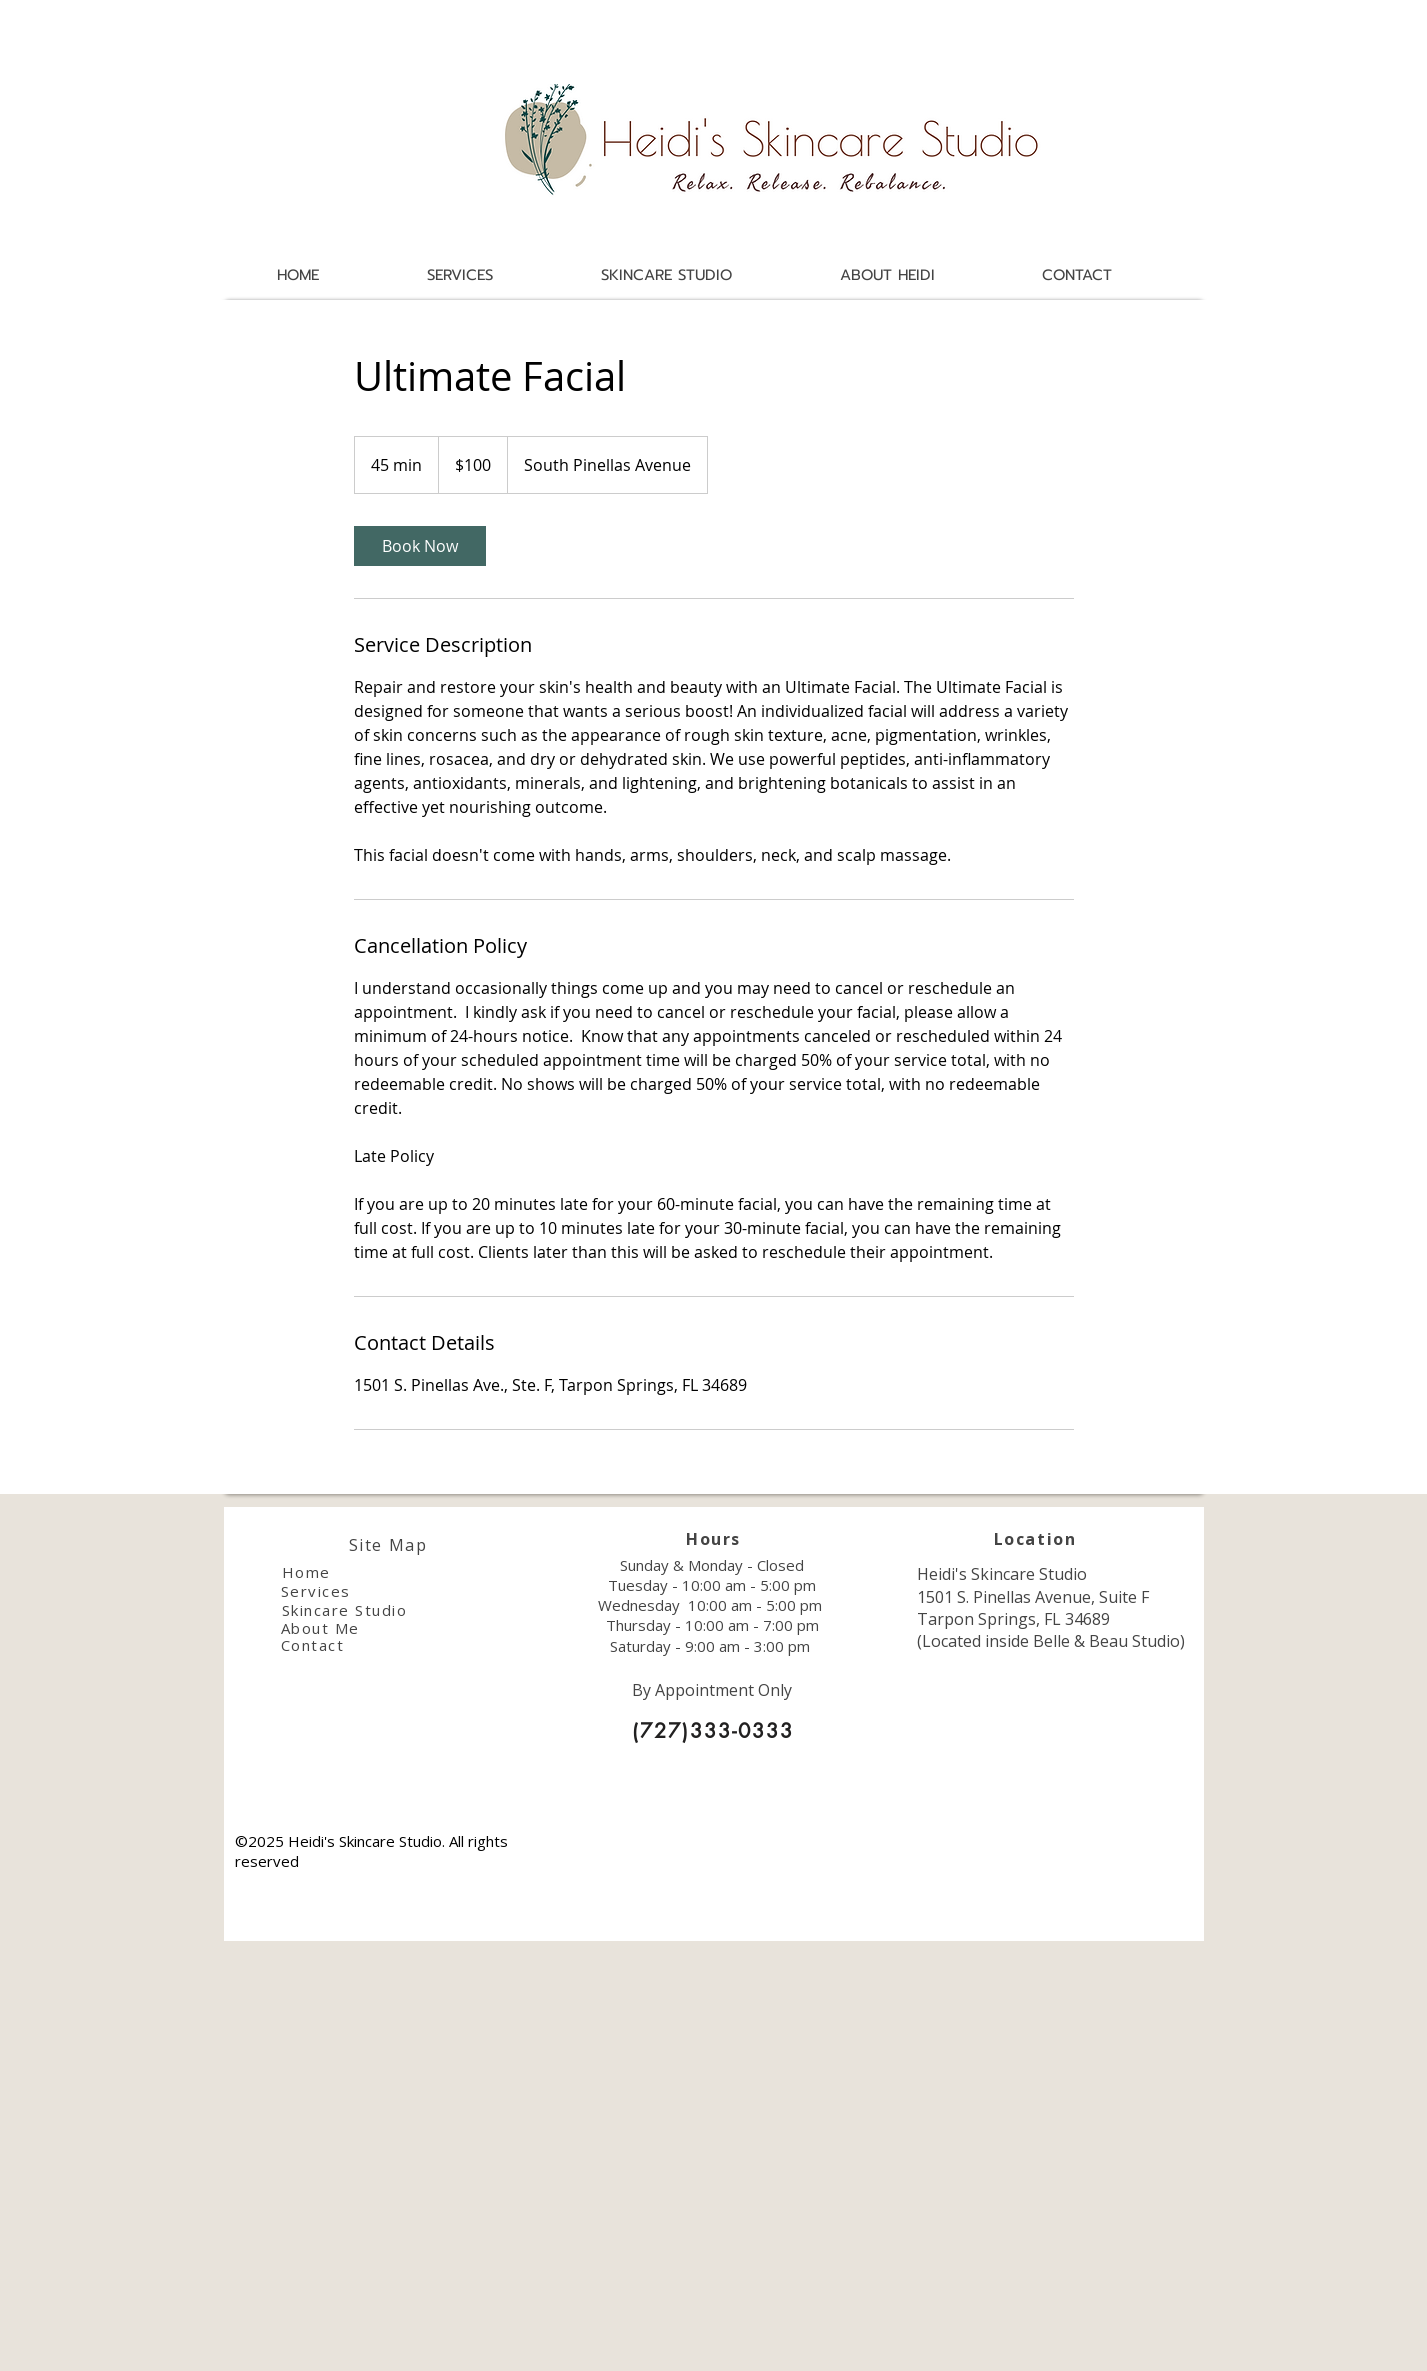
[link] (420, 546)
